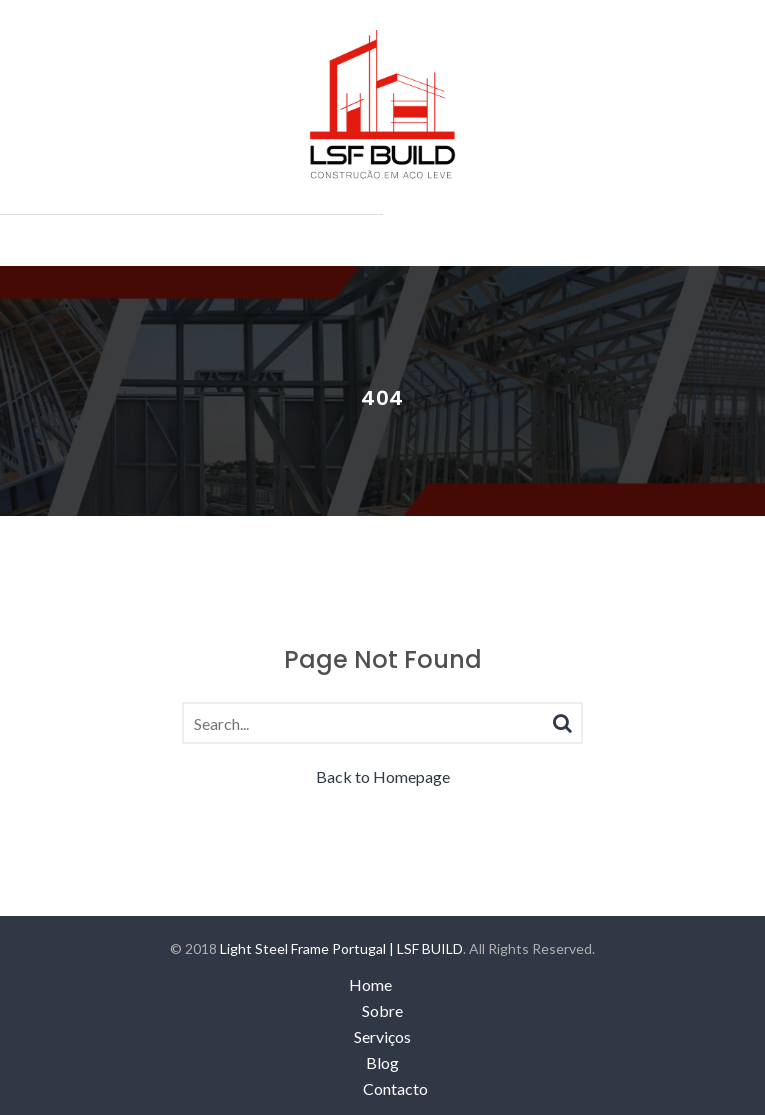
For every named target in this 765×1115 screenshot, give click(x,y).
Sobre (382, 1010)
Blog (382, 1062)
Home (370, 984)
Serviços (382, 1036)
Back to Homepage (383, 776)
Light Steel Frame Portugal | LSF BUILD (341, 948)
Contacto (395, 1088)
